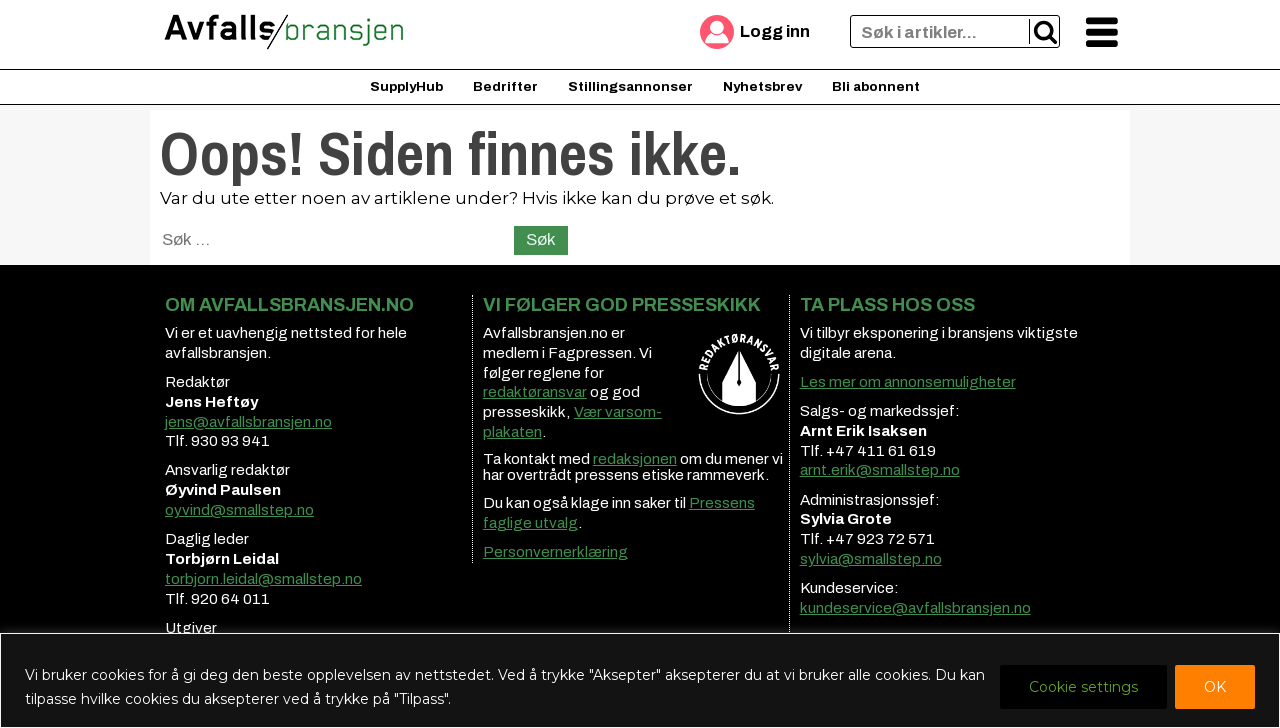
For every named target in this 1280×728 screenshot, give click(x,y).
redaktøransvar (535, 392)
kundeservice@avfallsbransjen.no (915, 608)
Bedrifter (505, 86)
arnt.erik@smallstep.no (880, 470)
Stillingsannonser (630, 86)
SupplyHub (406, 86)
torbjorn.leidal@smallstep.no (263, 579)
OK (1215, 687)
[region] (640, 680)
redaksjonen (635, 459)
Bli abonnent (876, 86)
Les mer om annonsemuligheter (908, 382)
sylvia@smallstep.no (871, 559)
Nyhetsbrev (762, 86)
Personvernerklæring (555, 552)
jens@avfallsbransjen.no (248, 422)
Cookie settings (1083, 687)
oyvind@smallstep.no (239, 510)
